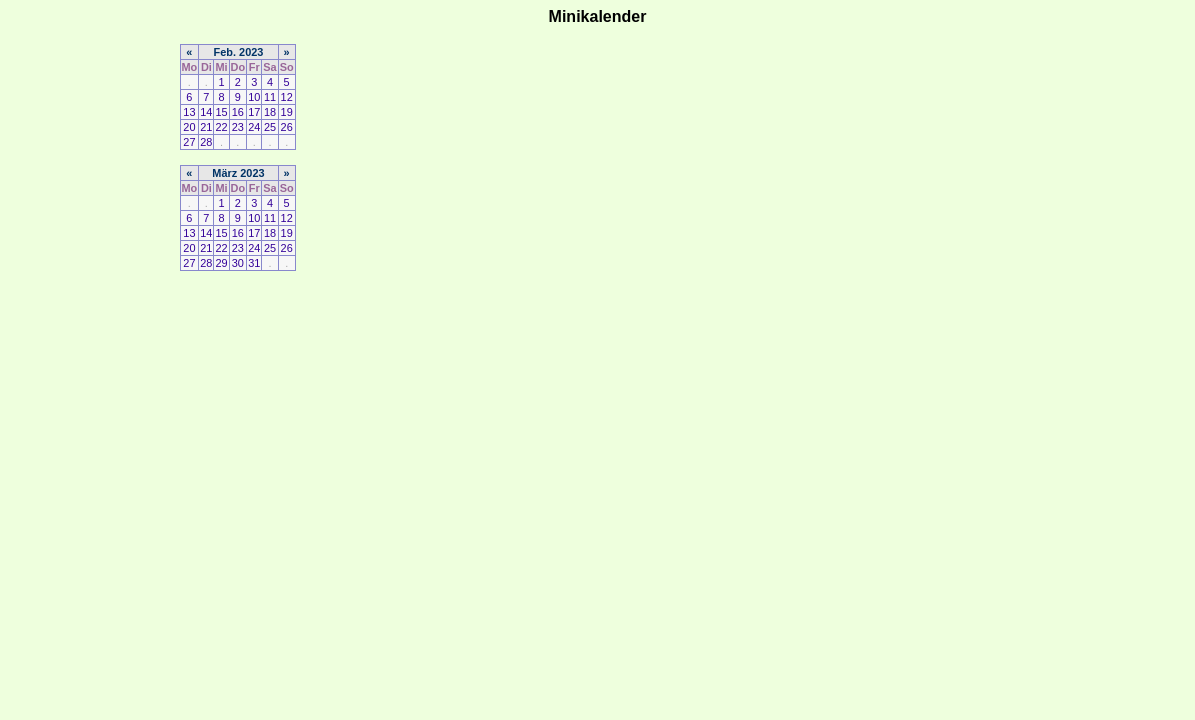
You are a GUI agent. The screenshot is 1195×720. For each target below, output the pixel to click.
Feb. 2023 (239, 52)
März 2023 (238, 173)
